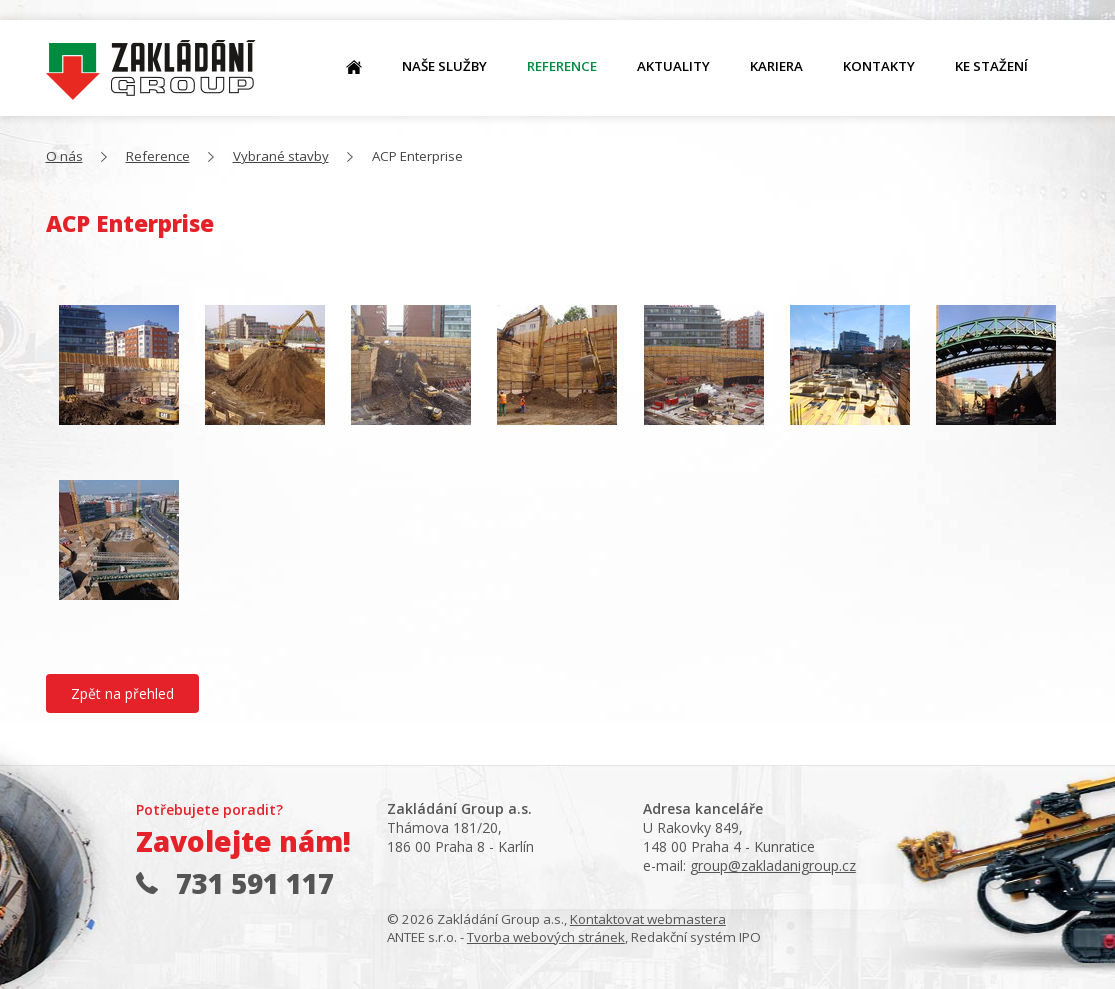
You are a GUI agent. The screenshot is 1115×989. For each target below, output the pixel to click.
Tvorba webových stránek (546, 937)
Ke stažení (991, 66)
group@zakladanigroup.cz (773, 865)
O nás (151, 70)
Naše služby (444, 66)
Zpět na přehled (122, 693)
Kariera (776, 66)
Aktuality (673, 66)
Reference (562, 66)
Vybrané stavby (281, 156)
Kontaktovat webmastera (648, 919)
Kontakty (879, 66)
